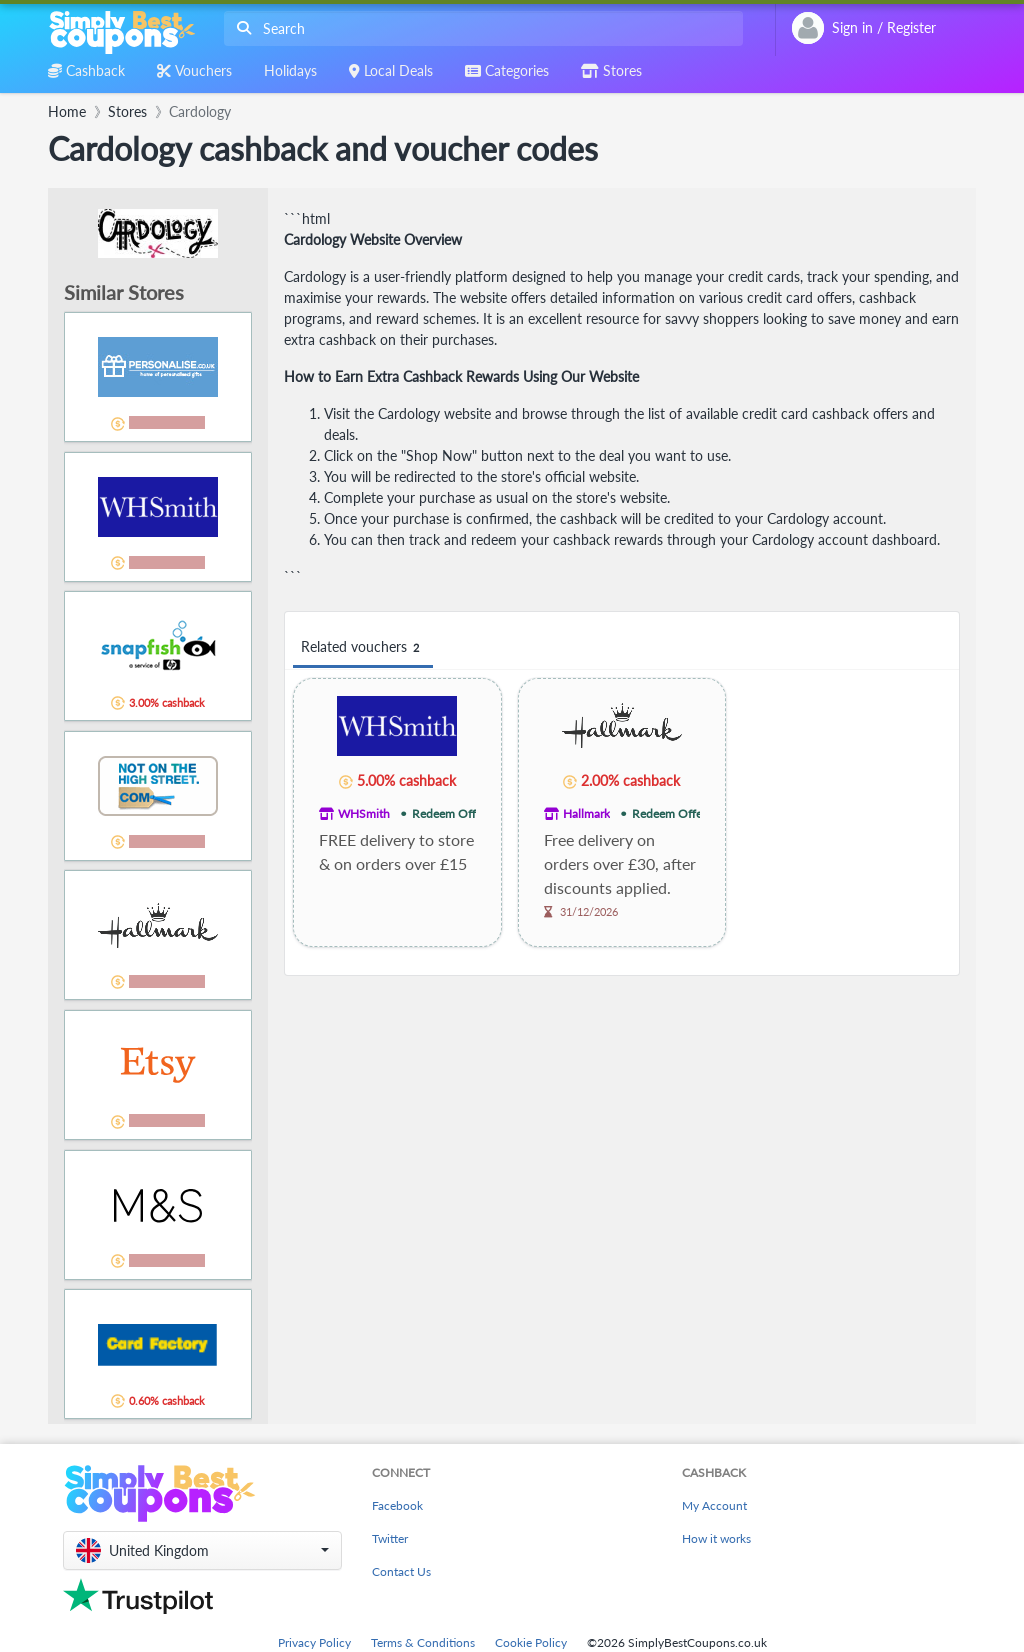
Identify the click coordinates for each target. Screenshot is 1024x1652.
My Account (714, 1505)
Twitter (390, 1538)
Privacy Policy (314, 1642)
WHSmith (364, 813)
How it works (716, 1538)
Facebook (397, 1505)
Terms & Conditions (423, 1642)
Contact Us (401, 1571)
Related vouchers (363, 647)
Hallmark (586, 813)
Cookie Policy (531, 1642)
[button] (202, 1550)
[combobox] (479, 28)
